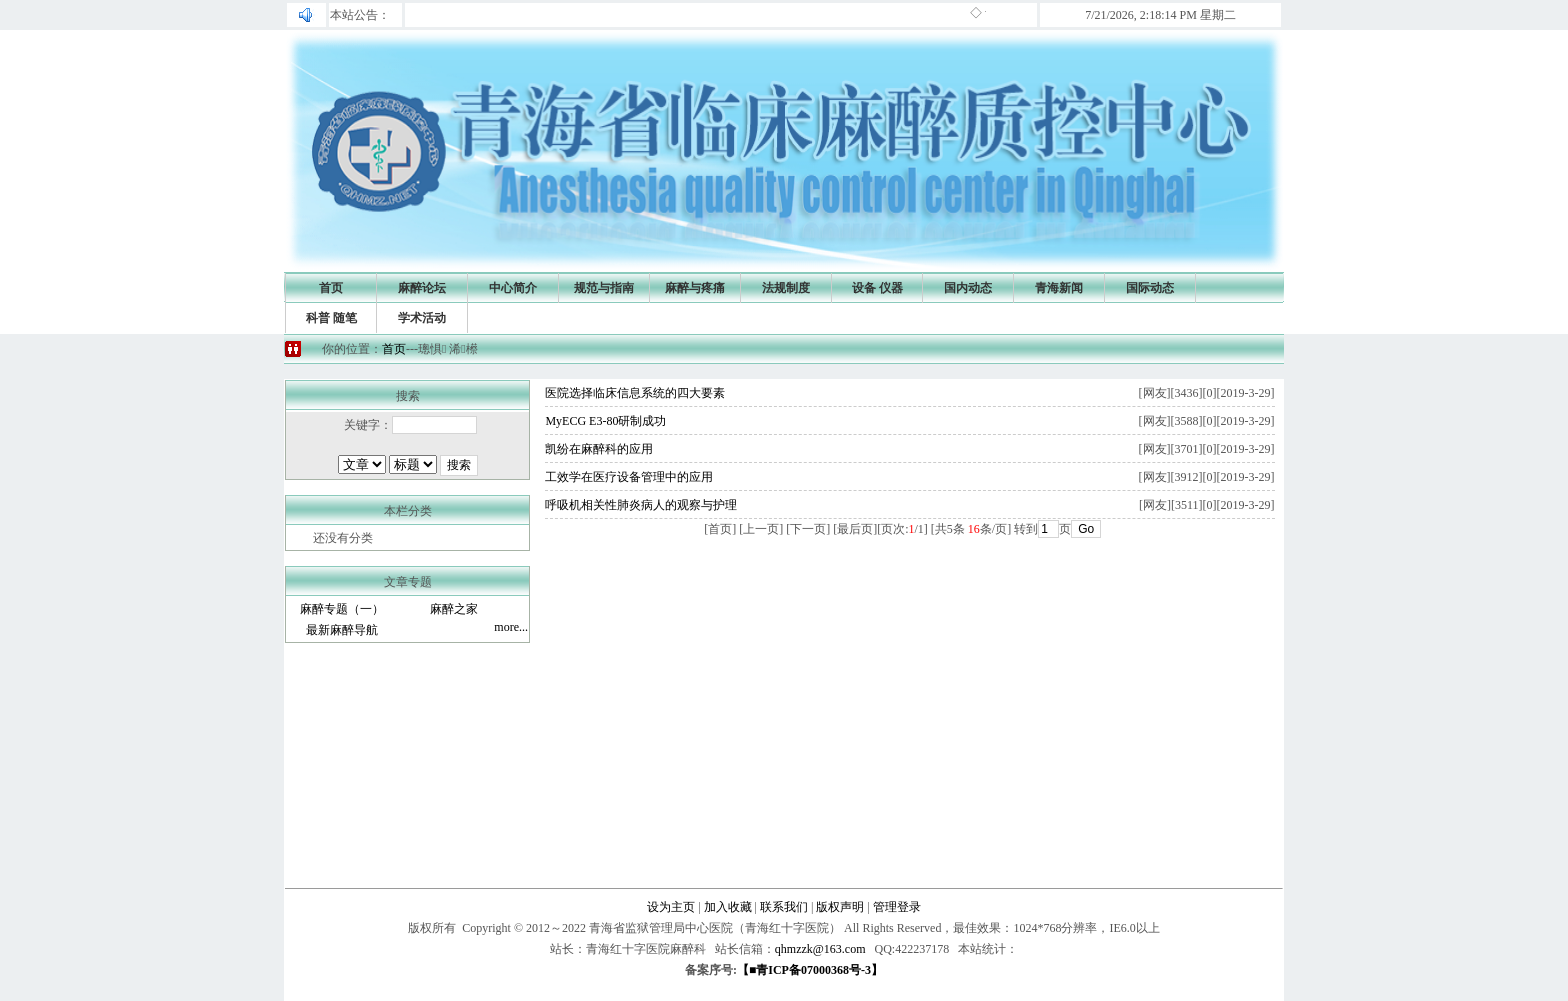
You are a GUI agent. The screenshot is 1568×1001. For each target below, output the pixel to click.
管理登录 (897, 907)
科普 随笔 (331, 318)
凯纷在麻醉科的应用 (599, 449)
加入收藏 (728, 907)
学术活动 (422, 318)
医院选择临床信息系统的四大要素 (635, 393)
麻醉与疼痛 (695, 288)
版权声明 (840, 907)
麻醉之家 (454, 609)
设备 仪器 (877, 288)
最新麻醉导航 (342, 630)
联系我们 (784, 907)
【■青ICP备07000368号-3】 (810, 970)
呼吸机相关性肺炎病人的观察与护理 (641, 505)
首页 (331, 288)
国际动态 (1150, 288)
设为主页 (671, 907)
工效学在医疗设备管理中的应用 (629, 477)
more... (511, 627)
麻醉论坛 (422, 288)
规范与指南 (604, 288)
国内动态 (968, 288)
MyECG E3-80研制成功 (605, 421)
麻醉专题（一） (342, 609)
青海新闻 (1059, 288)
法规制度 (786, 288)
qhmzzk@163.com (820, 949)
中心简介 (513, 288)
